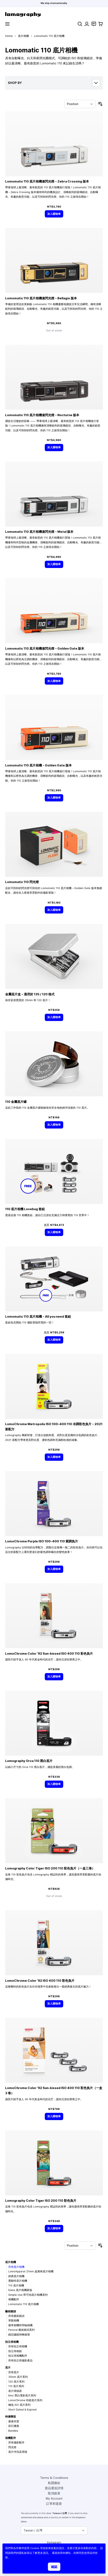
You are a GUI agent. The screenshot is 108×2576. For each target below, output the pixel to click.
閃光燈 (12, 2447)
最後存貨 (13, 2421)
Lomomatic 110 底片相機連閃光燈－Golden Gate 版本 (44, 648)
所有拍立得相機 (17, 2346)
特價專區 (10, 2416)
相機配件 (13, 2299)
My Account (54, 2498)
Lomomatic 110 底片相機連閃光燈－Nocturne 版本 (42, 415)
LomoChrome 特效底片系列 (25, 2400)
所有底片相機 (16, 2266)
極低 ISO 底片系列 (19, 2404)
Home (9, 35)
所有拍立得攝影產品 (20, 2360)
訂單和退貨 (54, 2504)
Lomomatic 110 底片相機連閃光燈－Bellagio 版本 (41, 298)
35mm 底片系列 (18, 2376)
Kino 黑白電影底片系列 (22, 2395)
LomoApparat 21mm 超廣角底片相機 (30, 2271)
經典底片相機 (16, 2276)
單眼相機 (13, 2320)
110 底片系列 (16, 2386)
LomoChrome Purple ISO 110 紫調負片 (41, 1541)
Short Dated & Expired (22, 2409)
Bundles (13, 2430)
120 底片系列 (16, 2381)
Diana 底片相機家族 (20, 2290)
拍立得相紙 (15, 2351)
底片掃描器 (15, 2390)
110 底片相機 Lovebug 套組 (25, 1209)
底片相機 (23, 35)
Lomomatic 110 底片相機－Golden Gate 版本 (38, 765)
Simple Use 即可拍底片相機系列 (28, 2294)
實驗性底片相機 (17, 2280)
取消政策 (54, 2493)
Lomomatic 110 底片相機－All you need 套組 (38, 1316)
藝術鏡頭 (10, 2311)
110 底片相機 (16, 2285)
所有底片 (13, 2372)
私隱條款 (54, 2483)
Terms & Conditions (54, 2478)
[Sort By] (80, 104)
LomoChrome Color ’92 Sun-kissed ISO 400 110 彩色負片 (49, 1653)
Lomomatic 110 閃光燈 (22, 882)
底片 (8, 2367)
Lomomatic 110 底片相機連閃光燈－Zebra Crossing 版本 (47, 181)
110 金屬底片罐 (16, 1102)
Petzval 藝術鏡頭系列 (21, 2329)
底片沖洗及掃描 (17, 2451)
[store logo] (54, 14)
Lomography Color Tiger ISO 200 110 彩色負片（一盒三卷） (50, 1868)
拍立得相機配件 (17, 2355)
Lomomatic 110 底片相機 (23, 2304)
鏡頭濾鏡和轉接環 (19, 2334)
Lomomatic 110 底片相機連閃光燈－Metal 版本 (39, 532)
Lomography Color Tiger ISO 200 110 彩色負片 (40, 2201)
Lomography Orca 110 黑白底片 (28, 1761)
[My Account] (87, 24)
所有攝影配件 (16, 2442)
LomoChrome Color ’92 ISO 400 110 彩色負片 (39, 1981)
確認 (54, 2567)
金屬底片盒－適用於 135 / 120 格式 (30, 994)
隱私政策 (24, 2552)
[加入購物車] (54, 213)
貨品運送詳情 (54, 2488)
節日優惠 (13, 2425)
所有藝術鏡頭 (16, 2315)
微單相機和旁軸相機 (20, 2325)
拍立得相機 (12, 2341)
